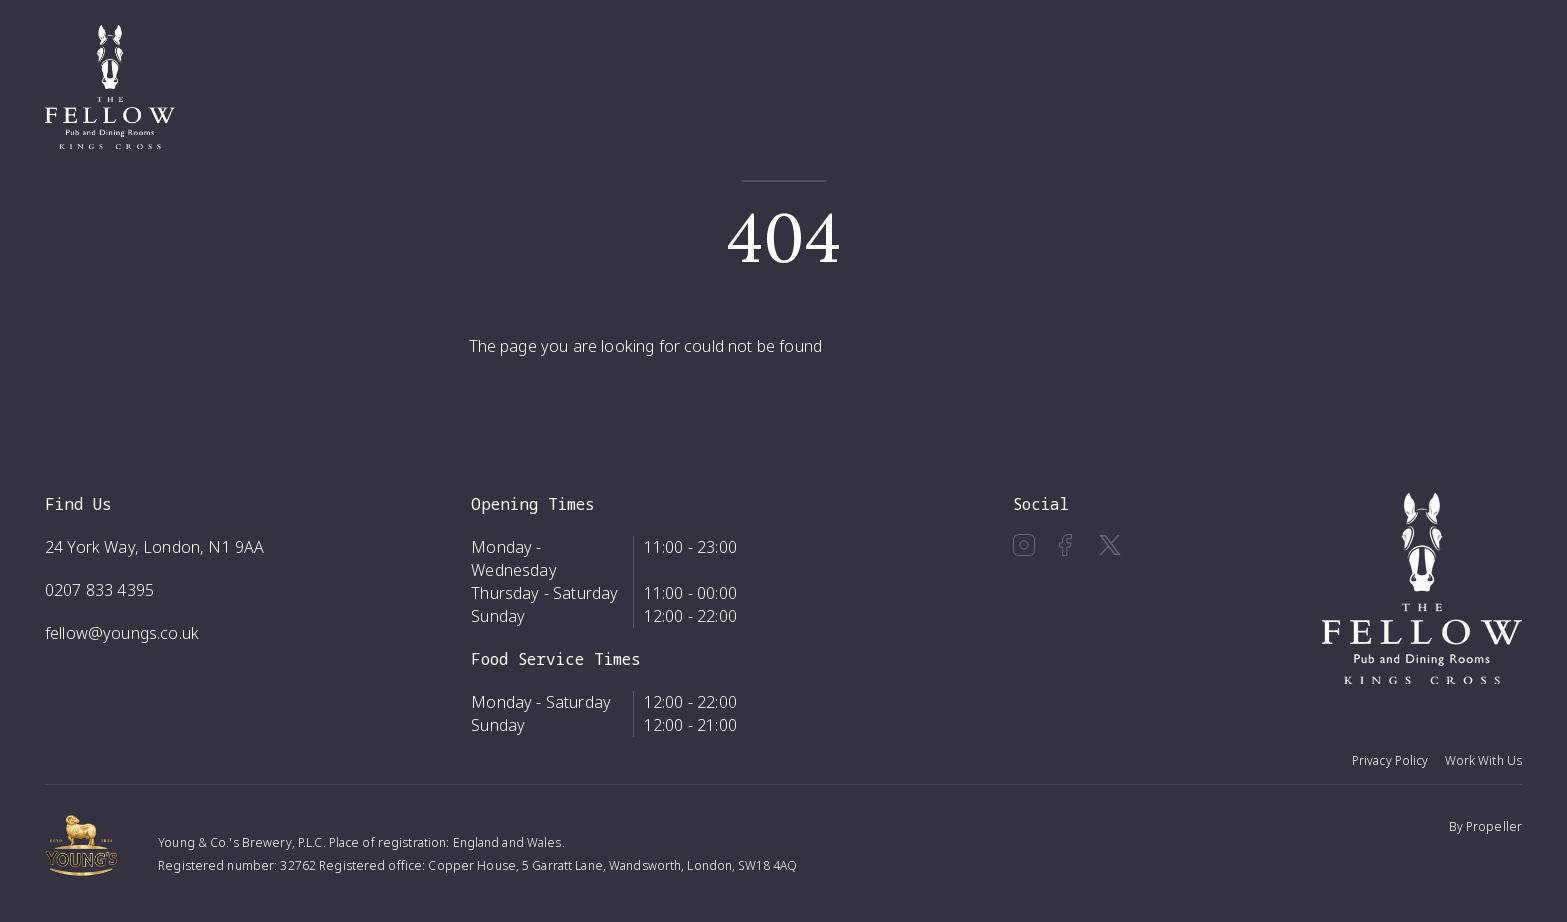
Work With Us (1483, 760)
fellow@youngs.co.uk (122, 633)
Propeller (1494, 826)
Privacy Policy (1390, 760)
